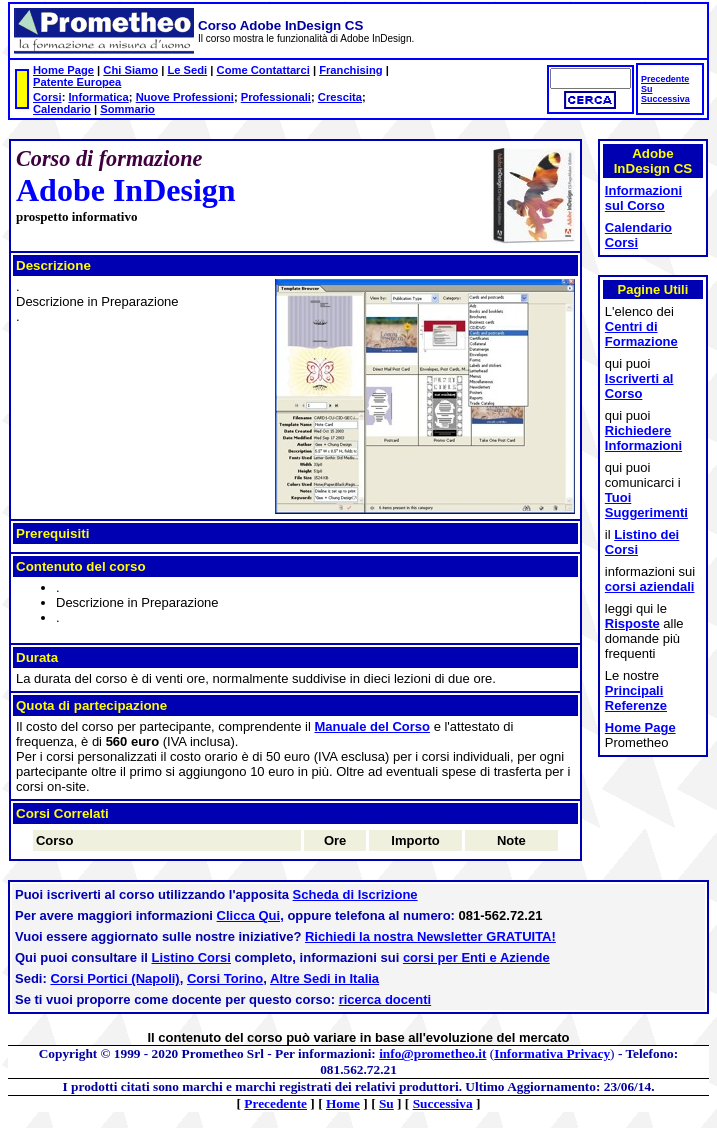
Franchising (350, 70)
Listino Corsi (191, 957)
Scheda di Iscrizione (355, 894)
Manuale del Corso (372, 726)
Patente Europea (77, 82)
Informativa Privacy (552, 1053)
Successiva (665, 99)
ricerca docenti (385, 999)
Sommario (127, 109)
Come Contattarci (263, 70)
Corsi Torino (225, 978)
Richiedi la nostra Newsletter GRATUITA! (430, 936)
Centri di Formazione (641, 334)
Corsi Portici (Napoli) (114, 978)
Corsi (47, 97)
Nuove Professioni (185, 97)
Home (343, 1103)
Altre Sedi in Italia (324, 978)
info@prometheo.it (432, 1053)
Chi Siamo (130, 70)
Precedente (665, 79)
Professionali (276, 97)
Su (646, 89)
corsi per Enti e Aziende (476, 957)
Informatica (98, 97)
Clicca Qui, (250, 915)
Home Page (63, 70)
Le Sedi (187, 70)
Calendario (62, 109)
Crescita (340, 97)
